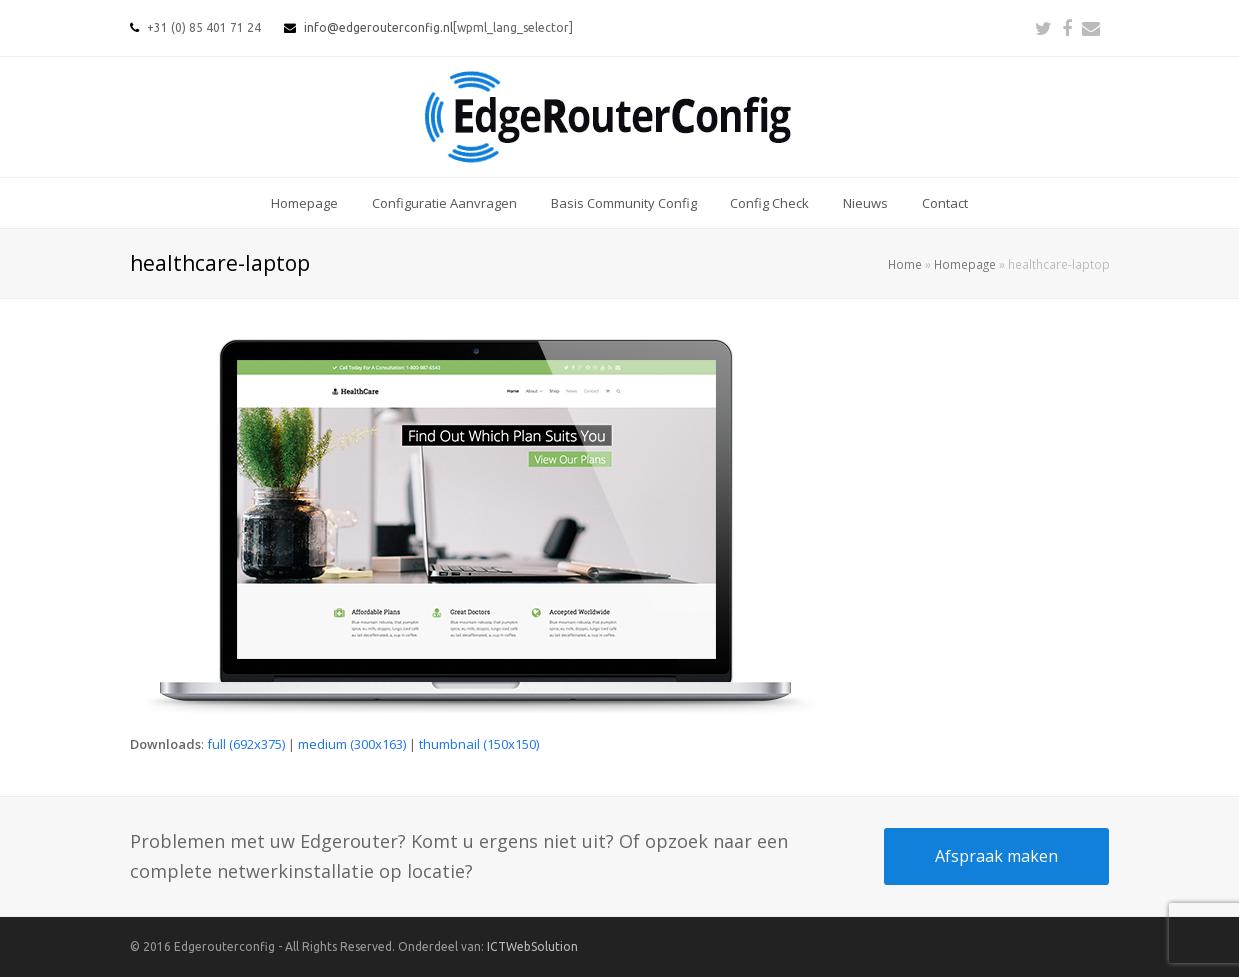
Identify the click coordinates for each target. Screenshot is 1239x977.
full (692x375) (246, 744)
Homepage (965, 264)
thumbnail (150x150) (479, 744)
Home (905, 264)
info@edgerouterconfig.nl (378, 27)
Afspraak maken (996, 856)
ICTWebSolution (532, 946)
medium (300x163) (352, 744)
